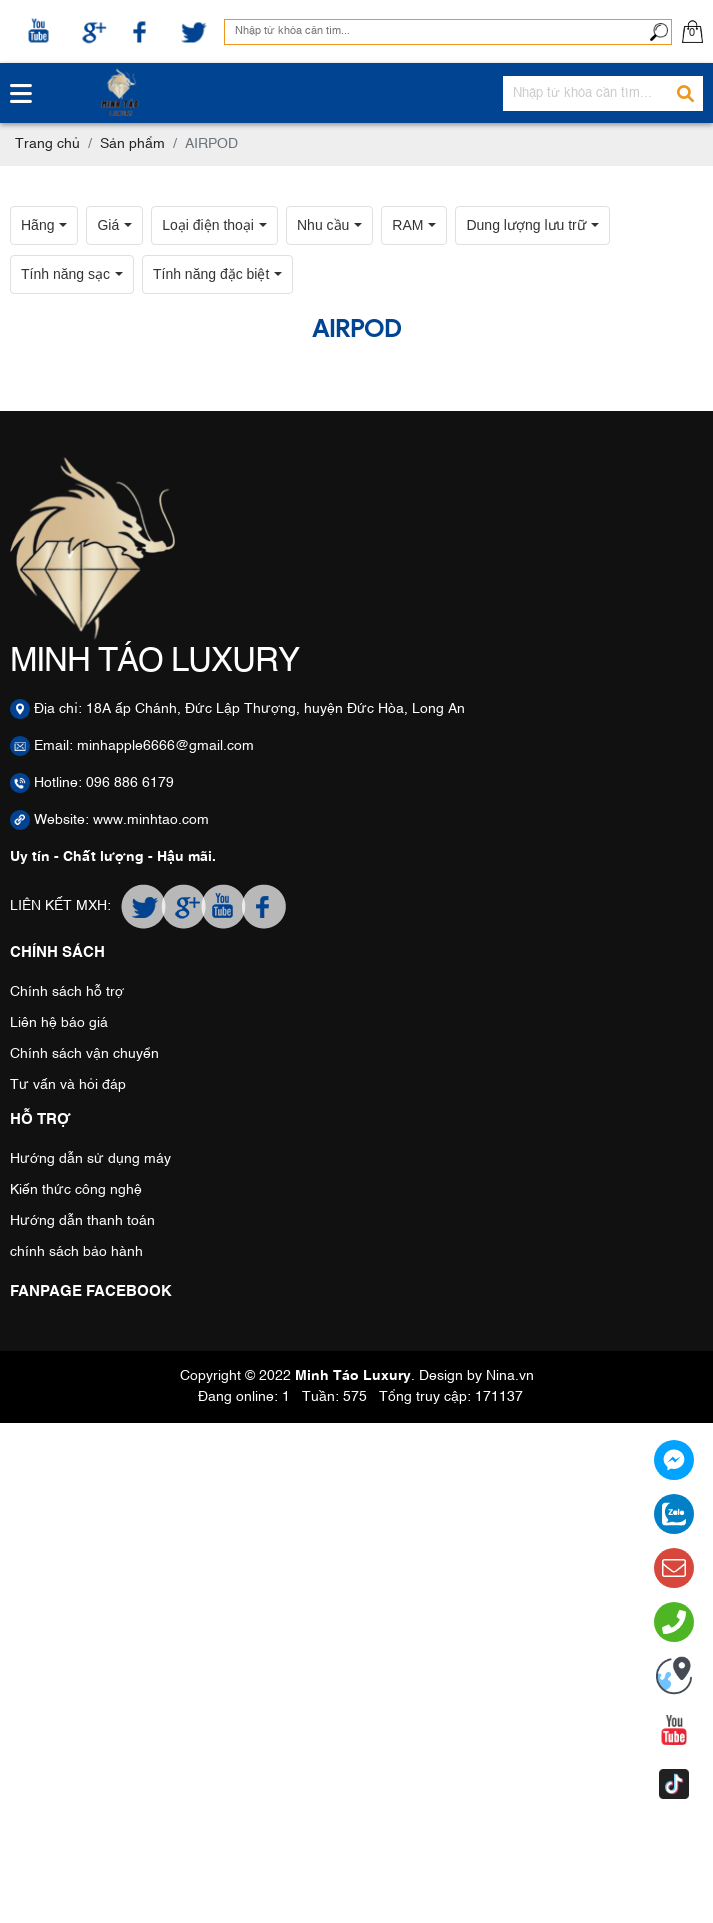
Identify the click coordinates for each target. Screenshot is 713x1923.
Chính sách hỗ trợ (67, 992)
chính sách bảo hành (76, 1252)
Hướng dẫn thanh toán (82, 1221)
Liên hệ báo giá (59, 1023)
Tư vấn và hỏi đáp (68, 1085)
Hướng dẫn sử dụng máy (90, 1159)
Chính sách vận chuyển (84, 1054)
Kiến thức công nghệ (76, 1190)
